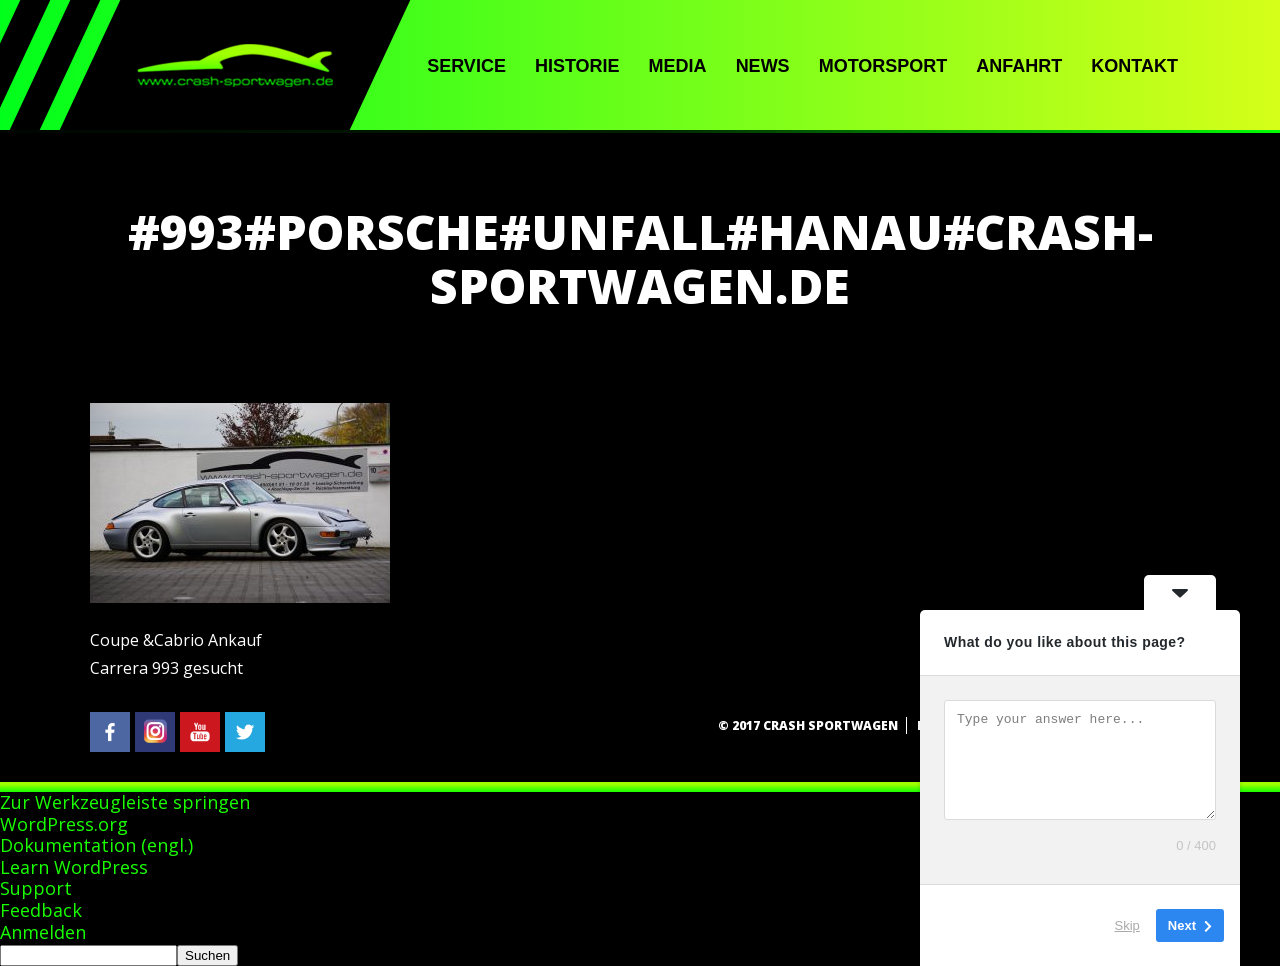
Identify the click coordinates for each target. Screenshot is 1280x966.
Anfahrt (1019, 66)
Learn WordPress (74, 867)
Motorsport (883, 66)
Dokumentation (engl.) (96, 845)
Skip (1127, 925)
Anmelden (43, 932)
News (763, 66)
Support (36, 888)
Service (466, 66)
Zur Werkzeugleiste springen (125, 802)
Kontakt (1134, 66)
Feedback (41, 910)
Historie (577, 66)
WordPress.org (64, 824)
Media (678, 66)
